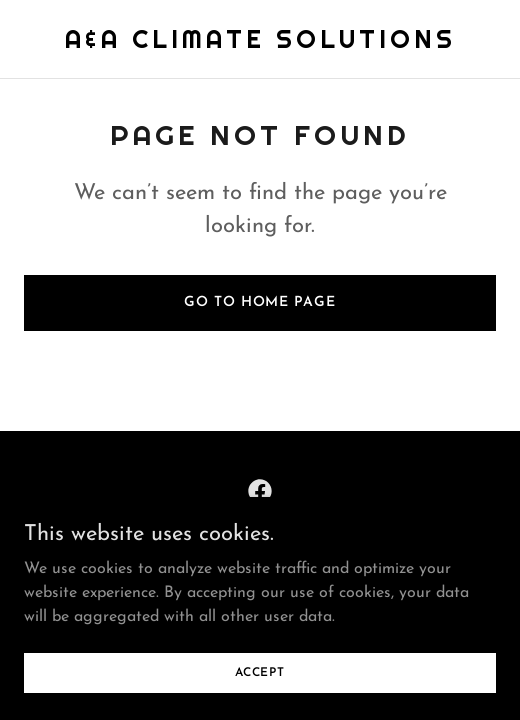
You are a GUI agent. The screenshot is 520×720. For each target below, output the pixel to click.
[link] (260, 44)
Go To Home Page (259, 302)
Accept (260, 672)
